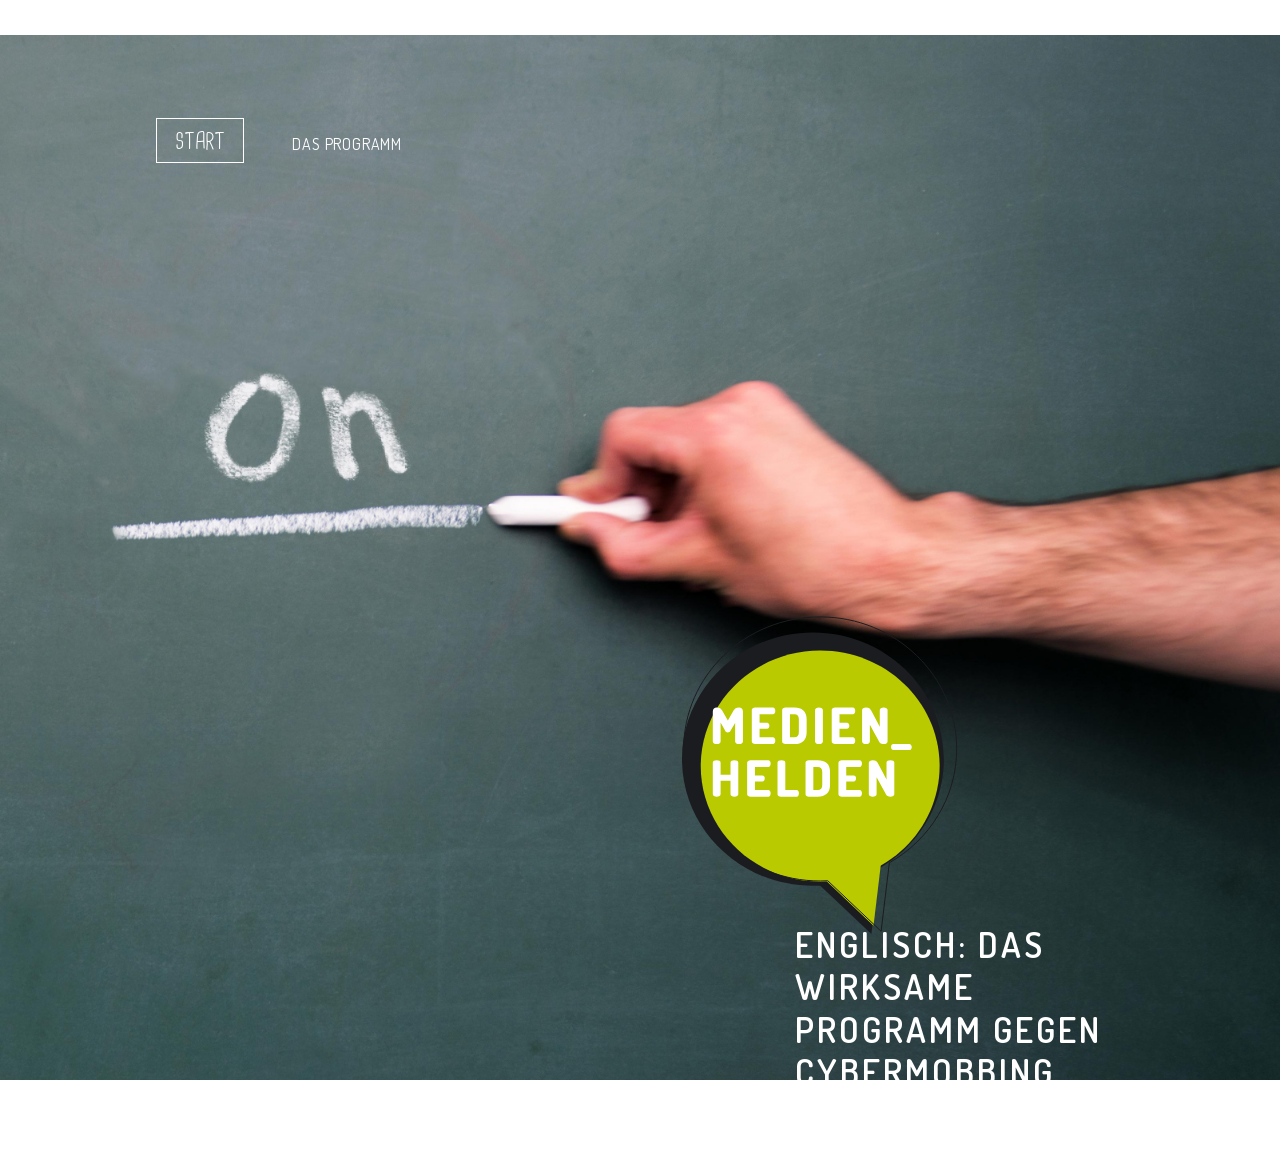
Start (200, 142)
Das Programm (347, 144)
